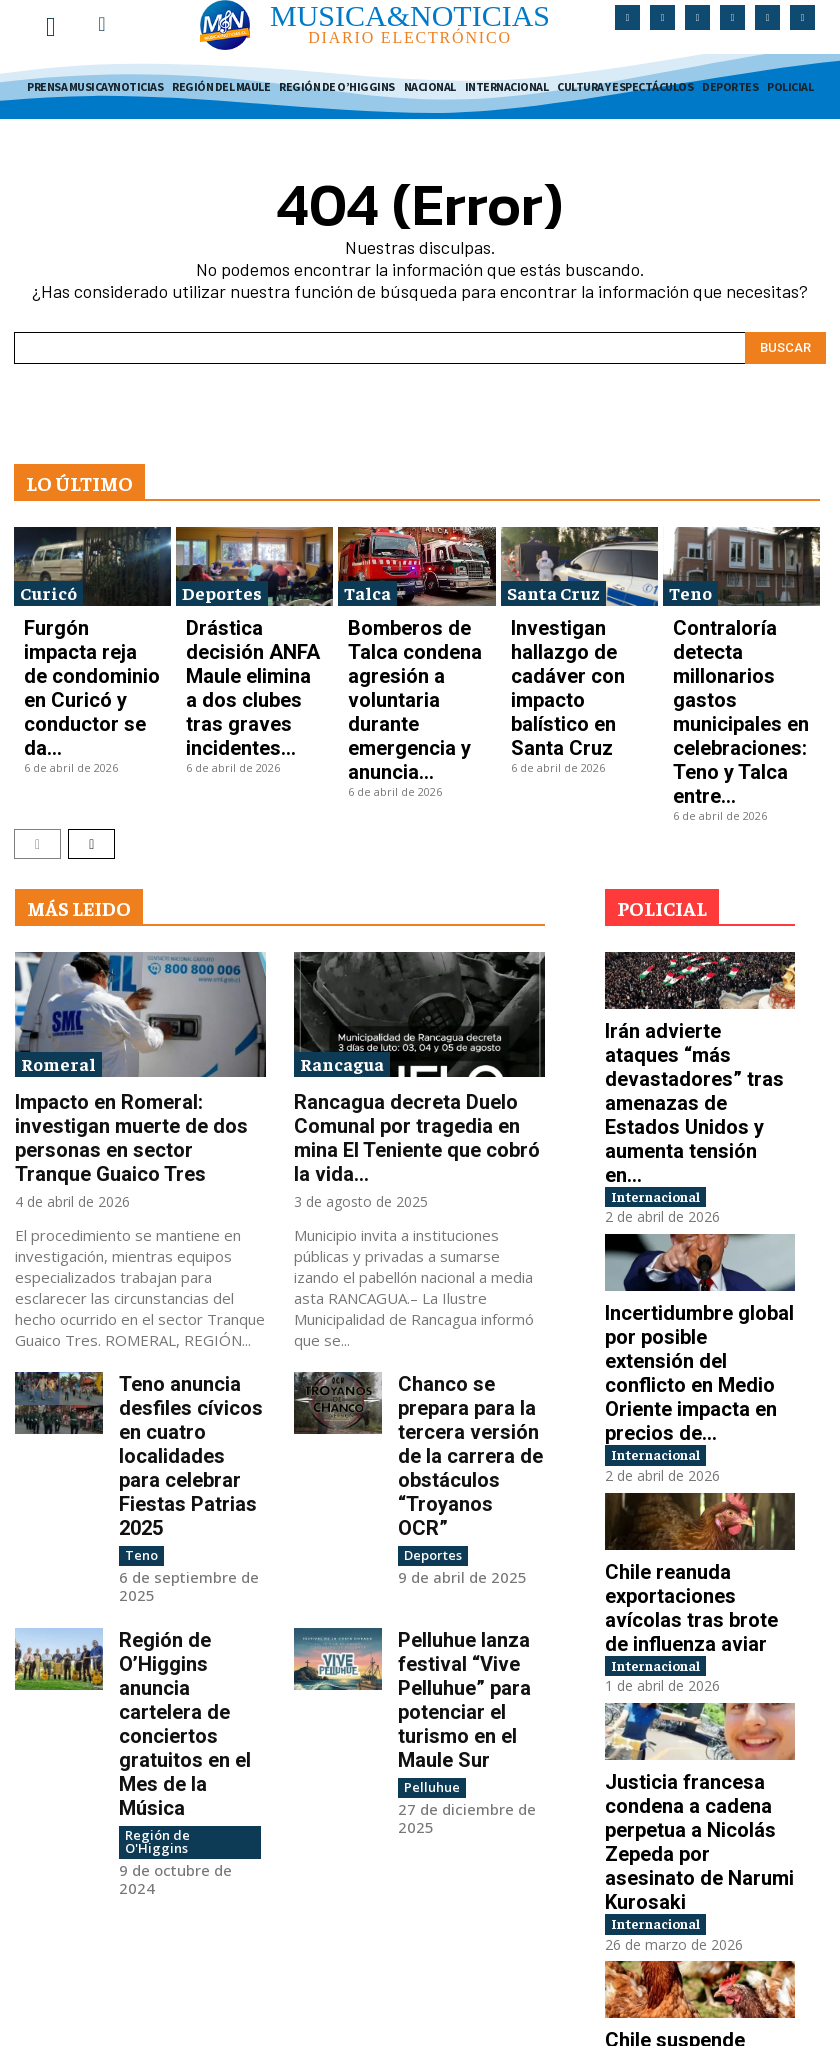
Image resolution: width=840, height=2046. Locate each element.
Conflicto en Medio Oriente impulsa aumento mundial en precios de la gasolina (694, 1908)
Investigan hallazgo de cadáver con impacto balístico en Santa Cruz (574, 624)
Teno (690, 581)
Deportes (222, 581)
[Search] (785, 338)
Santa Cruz (553, 581)
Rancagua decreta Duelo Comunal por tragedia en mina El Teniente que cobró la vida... (414, 981)
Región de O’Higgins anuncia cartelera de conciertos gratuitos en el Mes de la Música (192, 1416)
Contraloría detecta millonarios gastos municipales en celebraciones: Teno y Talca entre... (734, 638)
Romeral (58, 927)
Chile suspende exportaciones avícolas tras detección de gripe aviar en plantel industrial (693, 1717)
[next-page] (91, 707)
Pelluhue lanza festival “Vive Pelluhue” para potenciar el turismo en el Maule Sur (469, 1416)
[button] (102, 24)
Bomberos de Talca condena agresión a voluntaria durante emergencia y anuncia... (412, 631)
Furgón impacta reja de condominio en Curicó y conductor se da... (89, 624)
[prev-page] (37, 707)
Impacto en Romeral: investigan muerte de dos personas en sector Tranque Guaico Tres (137, 981)
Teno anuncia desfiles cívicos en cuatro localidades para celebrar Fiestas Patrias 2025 (191, 1239)
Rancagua (342, 927)
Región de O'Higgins (183, 1475)
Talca (367, 581)
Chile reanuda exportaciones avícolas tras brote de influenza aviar (686, 1318)
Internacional (672, 983)
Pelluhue (428, 1475)
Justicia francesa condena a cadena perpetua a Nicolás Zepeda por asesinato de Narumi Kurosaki (699, 1518)
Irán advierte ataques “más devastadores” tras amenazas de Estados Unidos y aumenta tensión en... (698, 927)
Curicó (48, 581)
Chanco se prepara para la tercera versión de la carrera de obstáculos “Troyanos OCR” (471, 1239)
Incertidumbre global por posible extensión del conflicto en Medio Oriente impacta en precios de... (700, 1127)
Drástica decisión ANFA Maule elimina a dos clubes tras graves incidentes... (249, 631)
